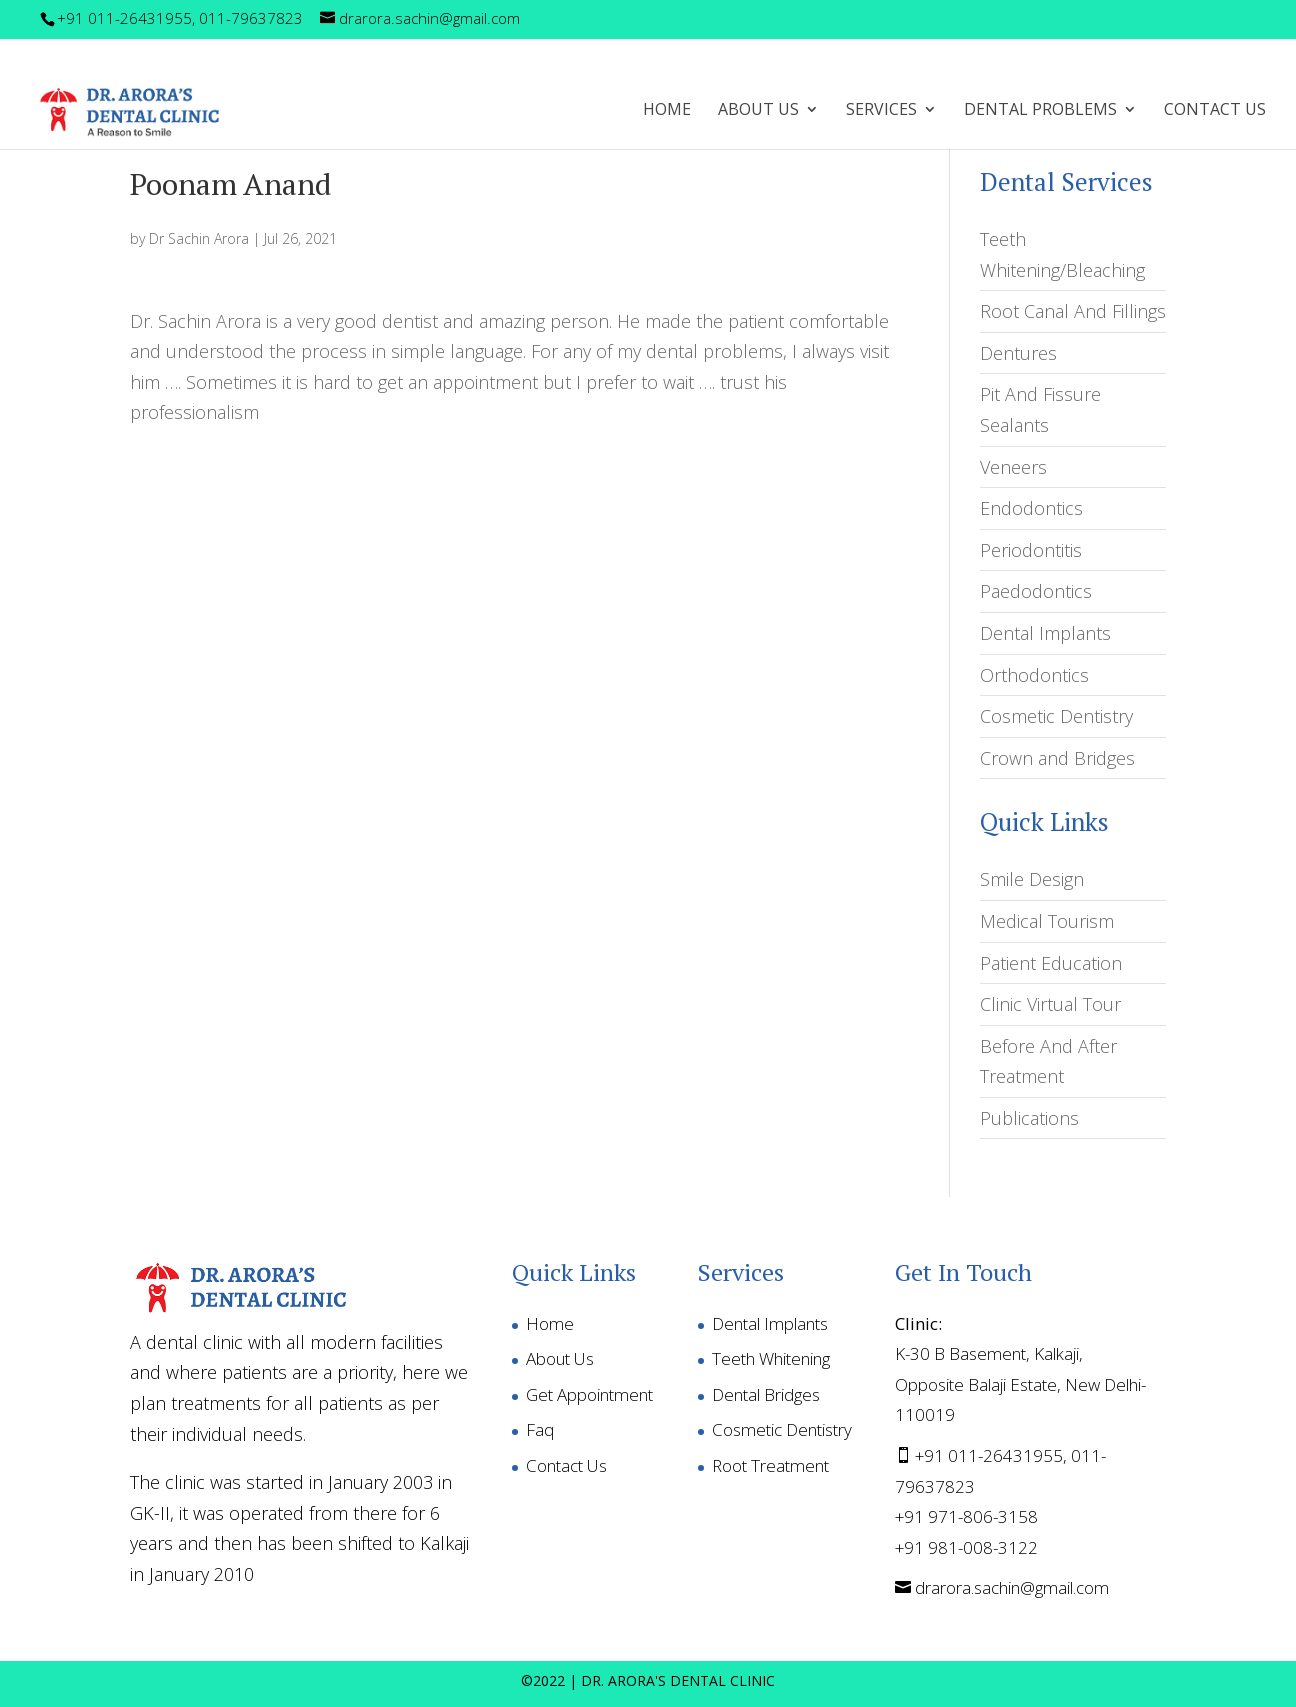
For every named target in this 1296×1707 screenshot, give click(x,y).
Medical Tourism (1047, 921)
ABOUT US (758, 112)
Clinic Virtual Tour (1050, 1004)
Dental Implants (1045, 633)
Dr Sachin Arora (199, 238)
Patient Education (1051, 963)
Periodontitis (1031, 550)
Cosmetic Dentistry (1056, 716)
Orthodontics (1034, 675)
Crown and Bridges (1057, 758)
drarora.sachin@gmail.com (1012, 1587)
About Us (560, 1358)
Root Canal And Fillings (1073, 311)
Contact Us (1215, 112)
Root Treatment (770, 1465)
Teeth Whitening (771, 1358)
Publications (1029, 1118)
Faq (540, 1429)
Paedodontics (1036, 591)
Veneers (1013, 467)
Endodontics (1031, 508)
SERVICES (881, 112)
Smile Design (1032, 879)
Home (667, 112)
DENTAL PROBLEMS (1040, 112)
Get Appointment (589, 1394)
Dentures (1018, 353)
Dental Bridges (766, 1394)
